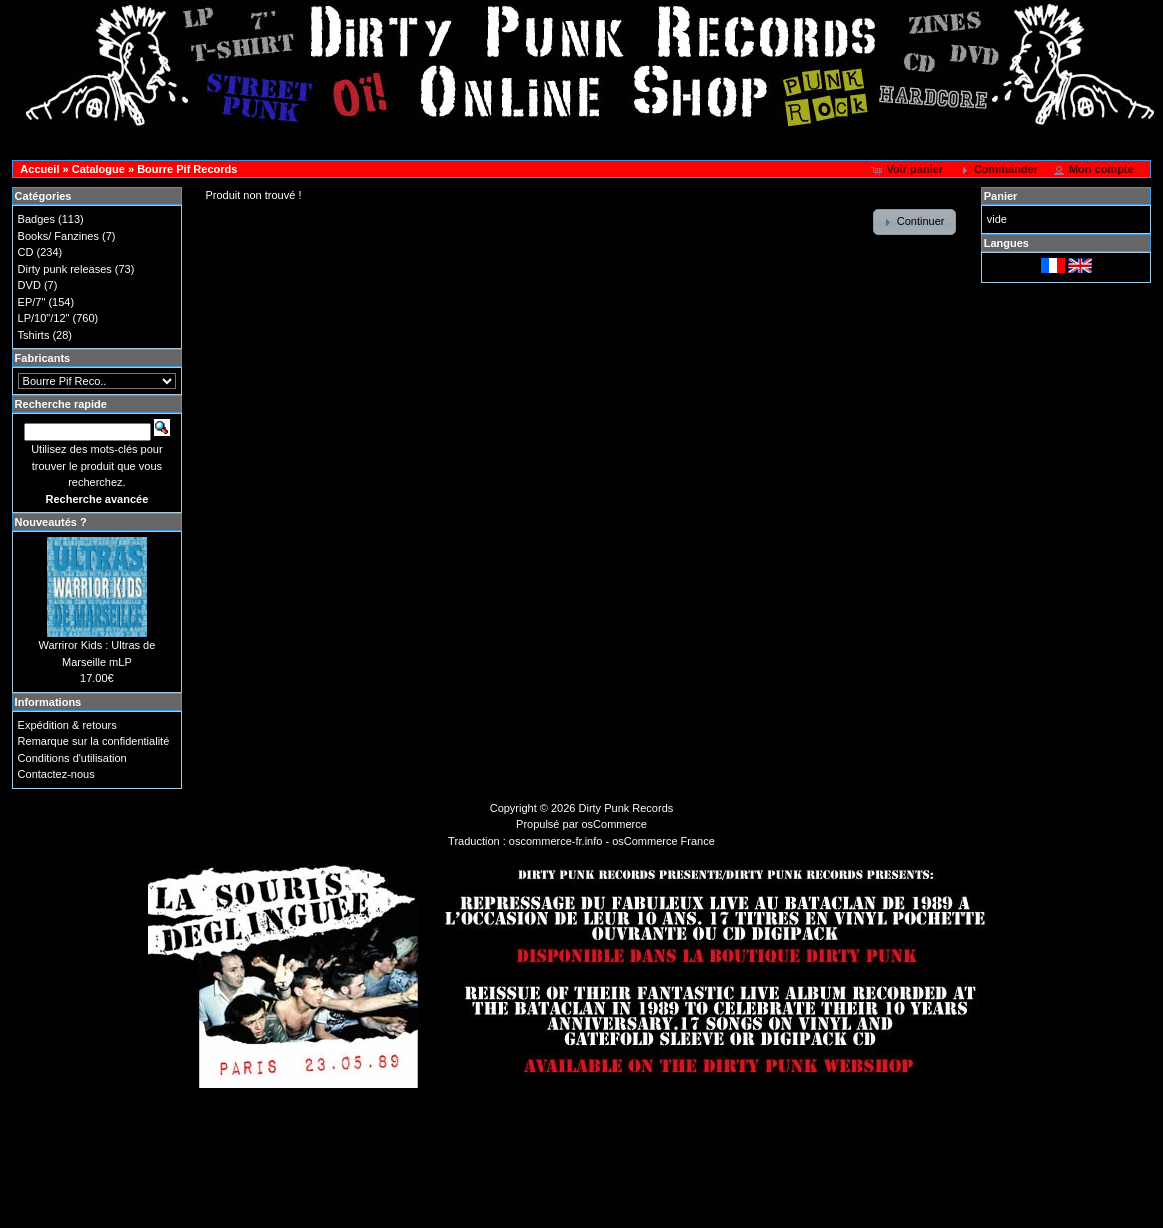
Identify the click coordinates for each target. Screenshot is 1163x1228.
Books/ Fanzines (58, 236)
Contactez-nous (56, 774)
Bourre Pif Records (187, 169)
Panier (1001, 196)
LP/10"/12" (44, 318)
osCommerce (614, 824)
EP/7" (32, 302)
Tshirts (34, 335)
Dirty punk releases (65, 269)
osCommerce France (663, 841)
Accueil (39, 169)
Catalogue (98, 169)
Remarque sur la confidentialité (94, 741)
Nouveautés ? (51, 522)
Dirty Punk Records (626, 808)
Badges (36, 219)
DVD (29, 285)
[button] (908, 170)
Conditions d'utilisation (72, 758)
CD (26, 252)
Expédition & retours (67, 725)
